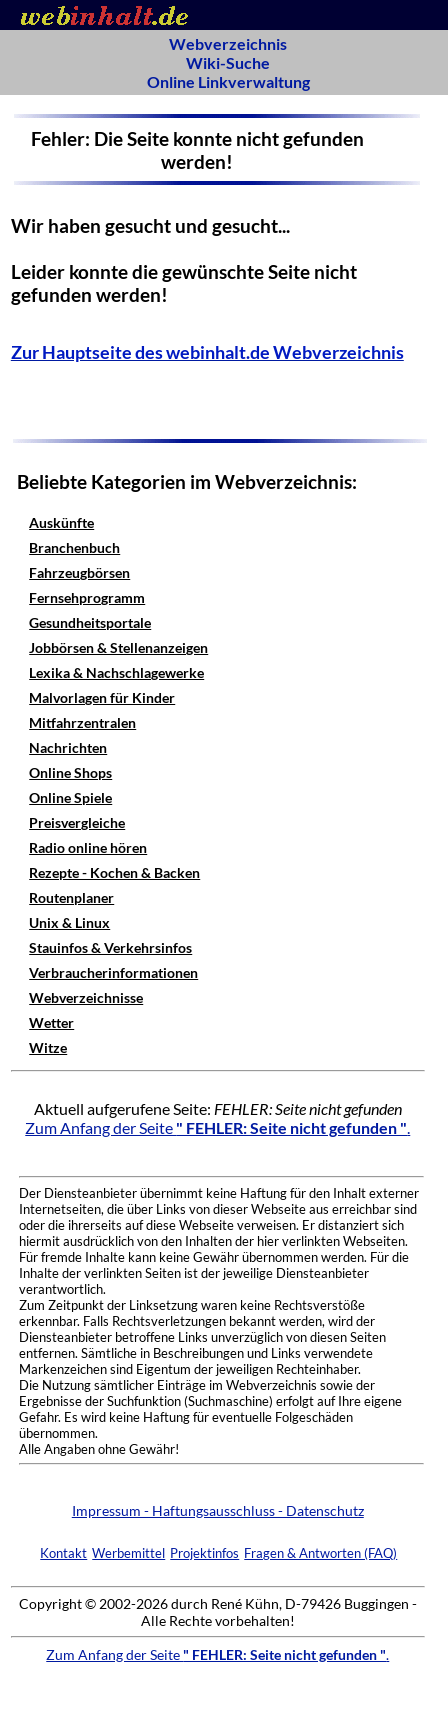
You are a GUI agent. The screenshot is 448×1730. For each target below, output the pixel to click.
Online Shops (70, 772)
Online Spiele (70, 797)
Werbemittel (128, 1553)
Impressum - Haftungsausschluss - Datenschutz (218, 1510)
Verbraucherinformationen (113, 972)
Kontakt (63, 1553)
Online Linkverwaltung (228, 81)
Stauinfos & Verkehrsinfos (110, 947)
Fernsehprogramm (87, 597)
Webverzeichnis (228, 43)
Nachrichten (68, 747)
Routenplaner (71, 897)
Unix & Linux (69, 922)
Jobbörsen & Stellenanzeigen (118, 647)
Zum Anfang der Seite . (217, 1127)
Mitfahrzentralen (82, 722)
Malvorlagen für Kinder (102, 697)
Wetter (51, 1022)
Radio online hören (88, 847)
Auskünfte (61, 522)
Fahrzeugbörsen (79, 572)
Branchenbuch (74, 547)
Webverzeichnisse (86, 997)
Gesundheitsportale (90, 622)
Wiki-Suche (228, 62)
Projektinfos (204, 1553)
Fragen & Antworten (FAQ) (320, 1553)
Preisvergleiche (77, 822)
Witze (48, 1047)
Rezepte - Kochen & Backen (114, 872)
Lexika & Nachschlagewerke (116, 672)
